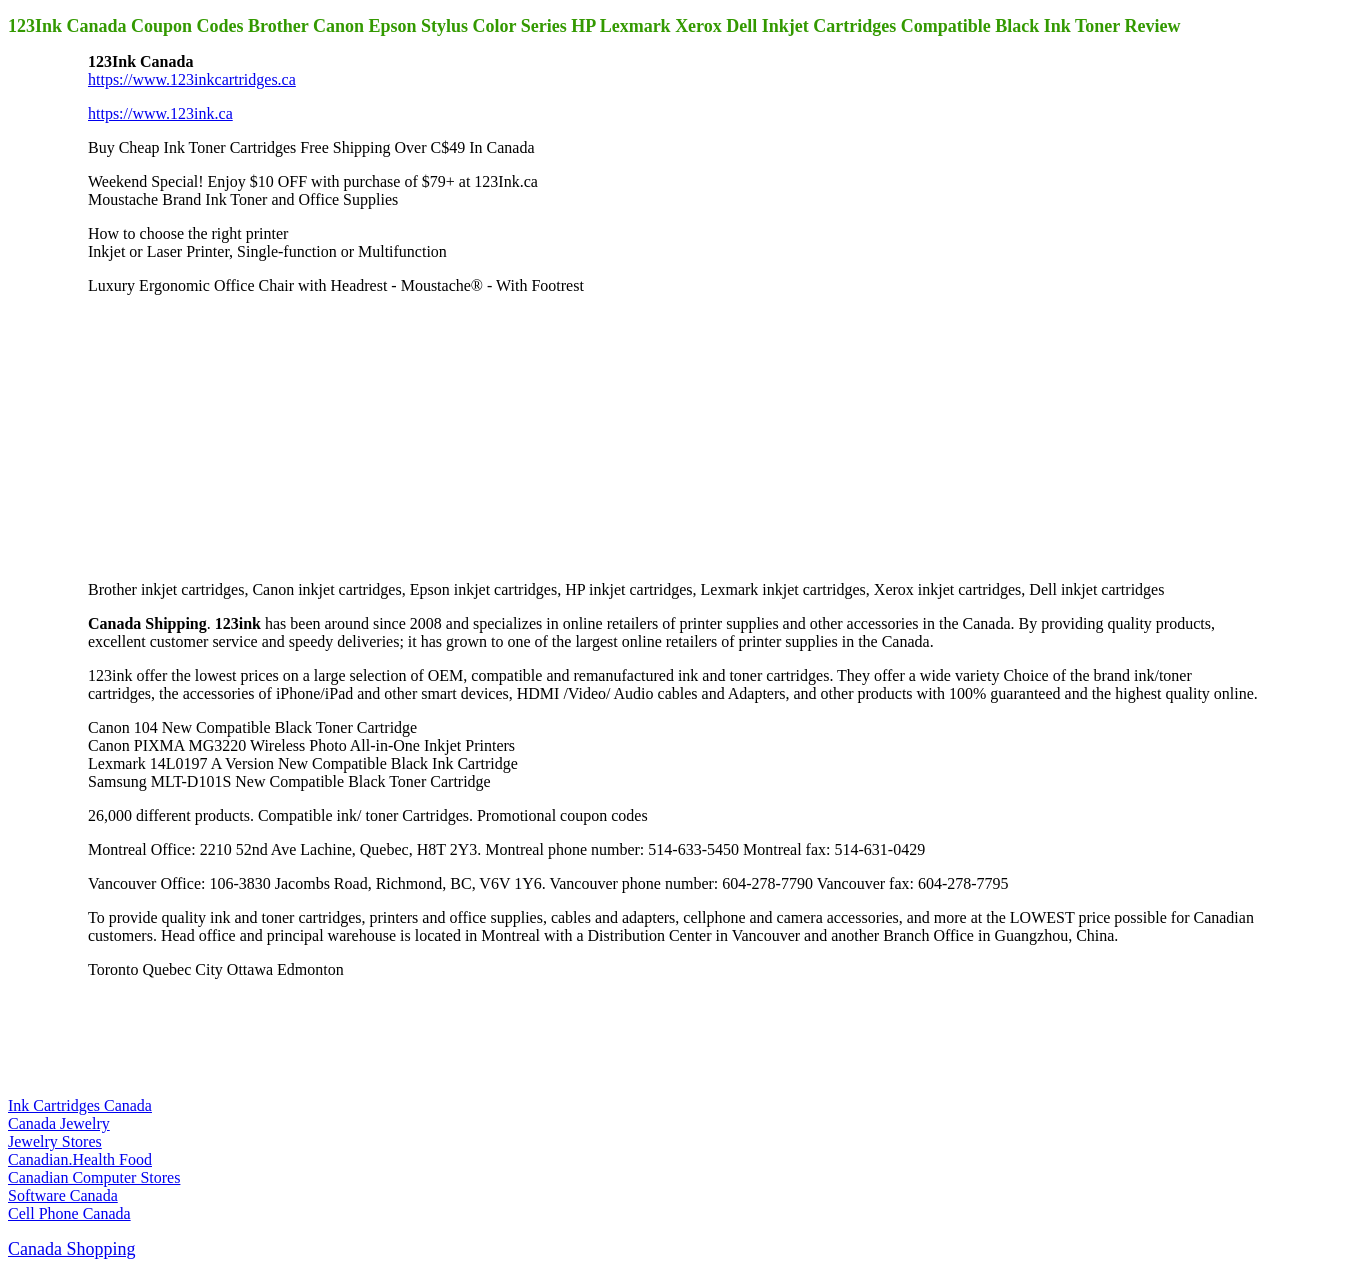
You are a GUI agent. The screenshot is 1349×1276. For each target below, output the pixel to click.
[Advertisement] (238, 436)
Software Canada (63, 1195)
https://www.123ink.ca (160, 113)
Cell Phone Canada (69, 1213)
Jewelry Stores (55, 1141)
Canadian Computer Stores (94, 1177)
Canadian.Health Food (80, 1159)
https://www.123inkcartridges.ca (192, 79)
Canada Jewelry (59, 1123)
